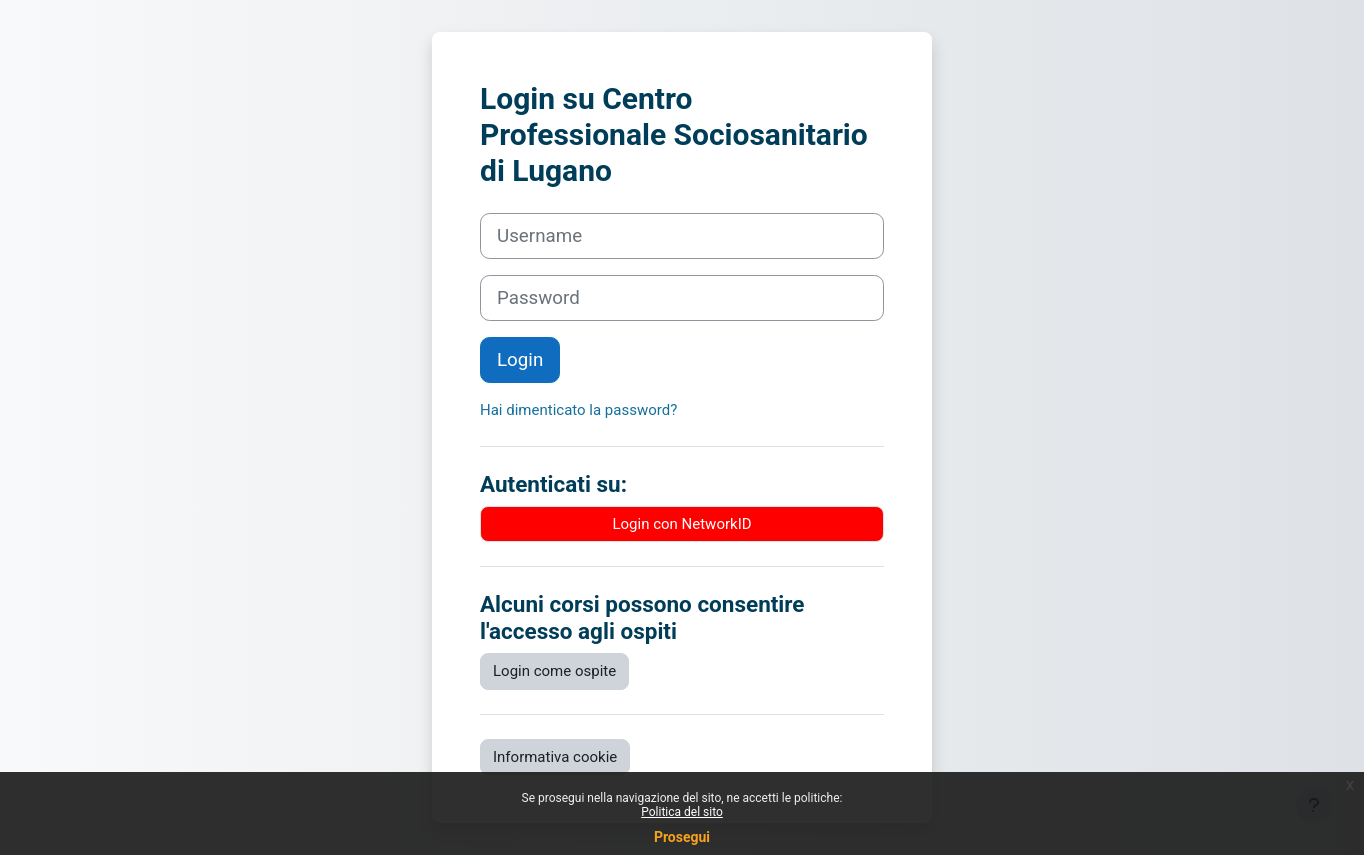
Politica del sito (682, 812)
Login (520, 360)
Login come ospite (554, 671)
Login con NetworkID (681, 524)
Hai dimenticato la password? (578, 410)
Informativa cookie (555, 757)
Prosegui (682, 837)
